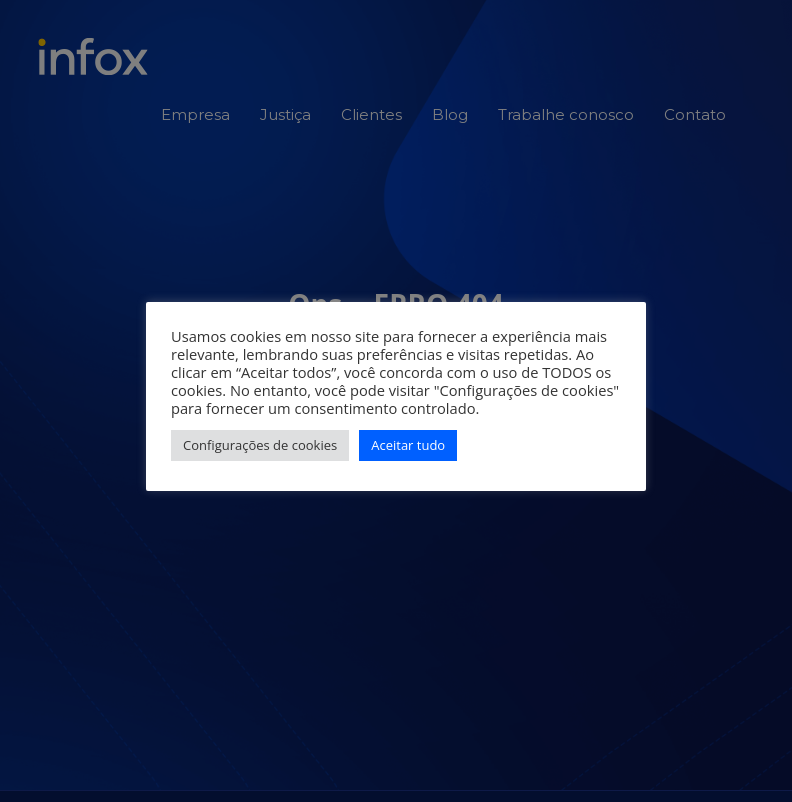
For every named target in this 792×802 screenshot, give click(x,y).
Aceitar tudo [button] (408, 445)
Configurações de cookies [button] (260, 445)
